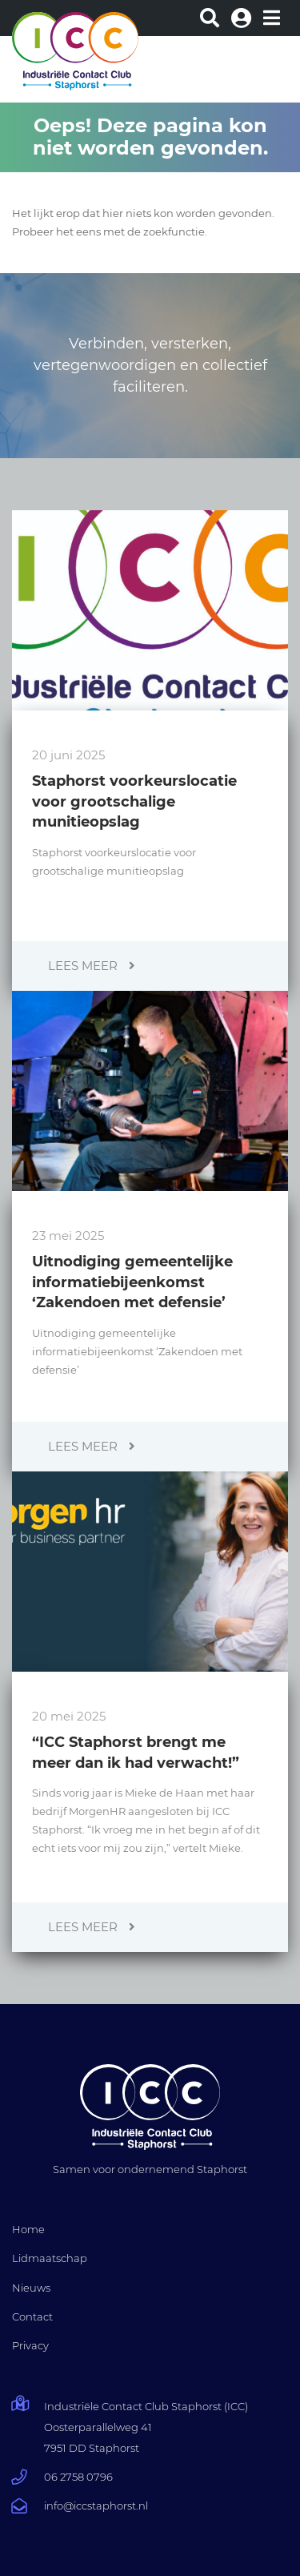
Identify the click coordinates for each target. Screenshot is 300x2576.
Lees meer (91, 965)
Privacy (30, 2345)
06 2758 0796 (78, 2476)
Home (28, 2229)
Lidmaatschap (49, 2258)
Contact (32, 2316)
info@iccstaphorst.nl (96, 2505)
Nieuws (31, 2287)
